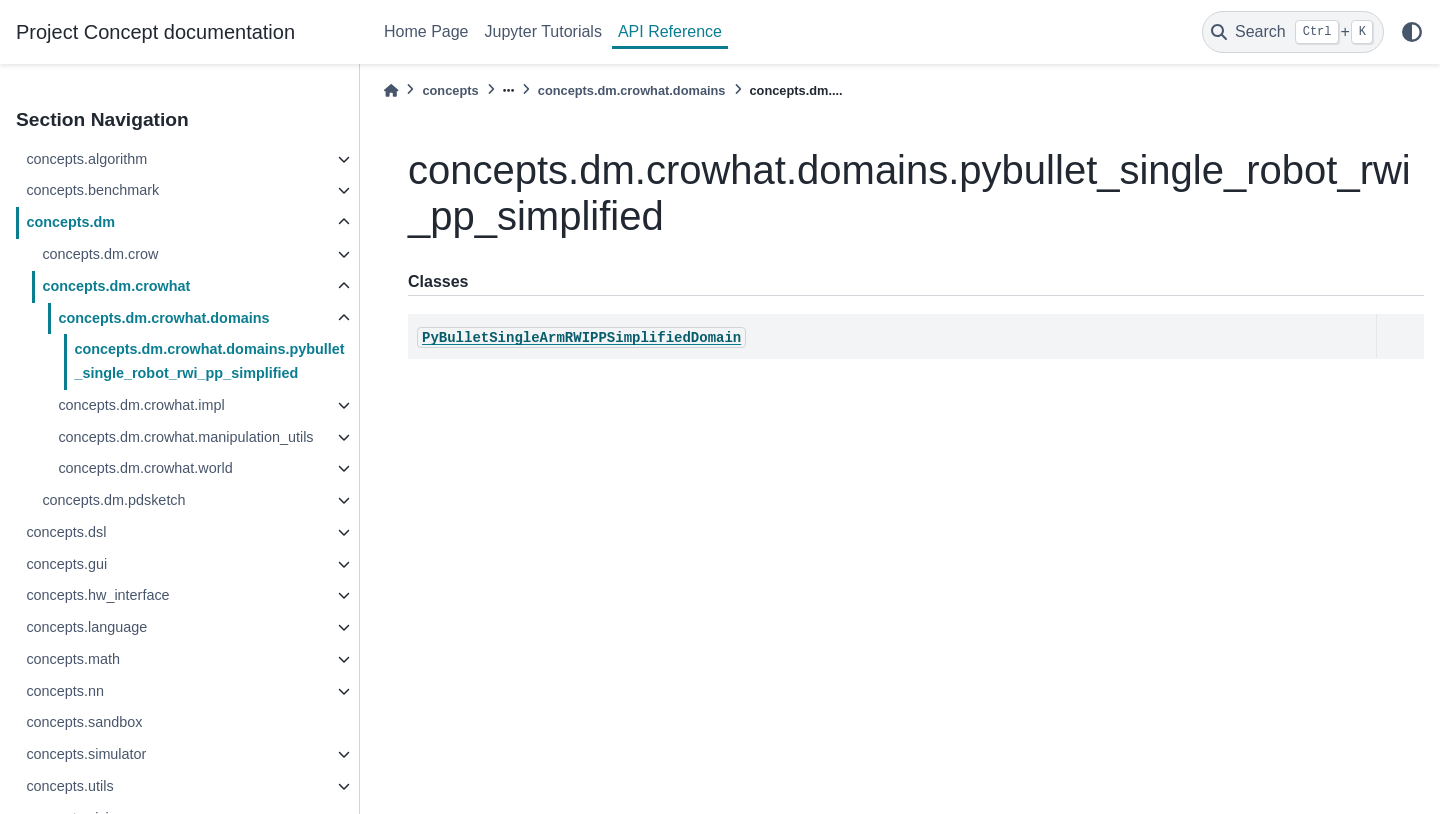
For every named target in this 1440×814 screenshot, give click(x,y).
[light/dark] (1412, 32)
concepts (450, 90)
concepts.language (86, 627)
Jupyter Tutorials (543, 31)
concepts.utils (69, 786)
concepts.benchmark (92, 190)
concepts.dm (70, 222)
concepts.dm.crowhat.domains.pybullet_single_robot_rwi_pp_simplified (209, 361)
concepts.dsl (66, 532)
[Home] (391, 90)
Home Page (426, 31)
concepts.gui (66, 564)
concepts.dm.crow (100, 254)
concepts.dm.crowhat (116, 286)
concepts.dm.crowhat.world (145, 468)
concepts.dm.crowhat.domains (163, 318)
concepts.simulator (86, 754)
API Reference (670, 31)
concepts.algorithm (86, 159)
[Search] (1293, 32)
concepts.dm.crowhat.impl (141, 405)
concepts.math (73, 659)
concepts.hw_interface (97, 595)
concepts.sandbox (84, 722)
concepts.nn (65, 691)
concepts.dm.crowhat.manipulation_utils (185, 437)
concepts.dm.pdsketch (113, 500)
